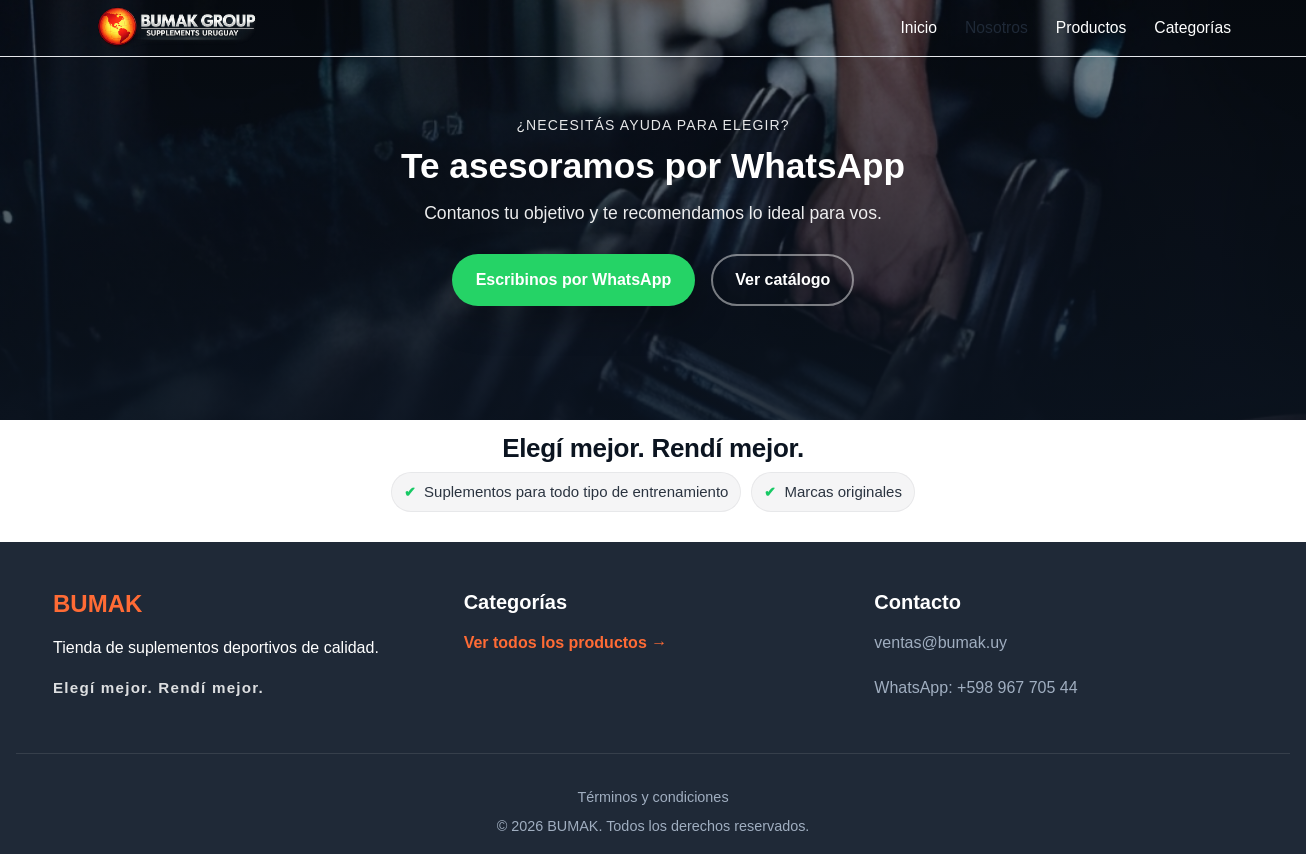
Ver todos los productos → (566, 642)
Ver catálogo (782, 279)
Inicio (918, 27)
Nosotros (996, 27)
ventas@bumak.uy (940, 642)
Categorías (1192, 27)
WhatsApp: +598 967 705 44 (975, 687)
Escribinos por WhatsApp (574, 279)
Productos (1091, 27)
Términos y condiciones (652, 797)
